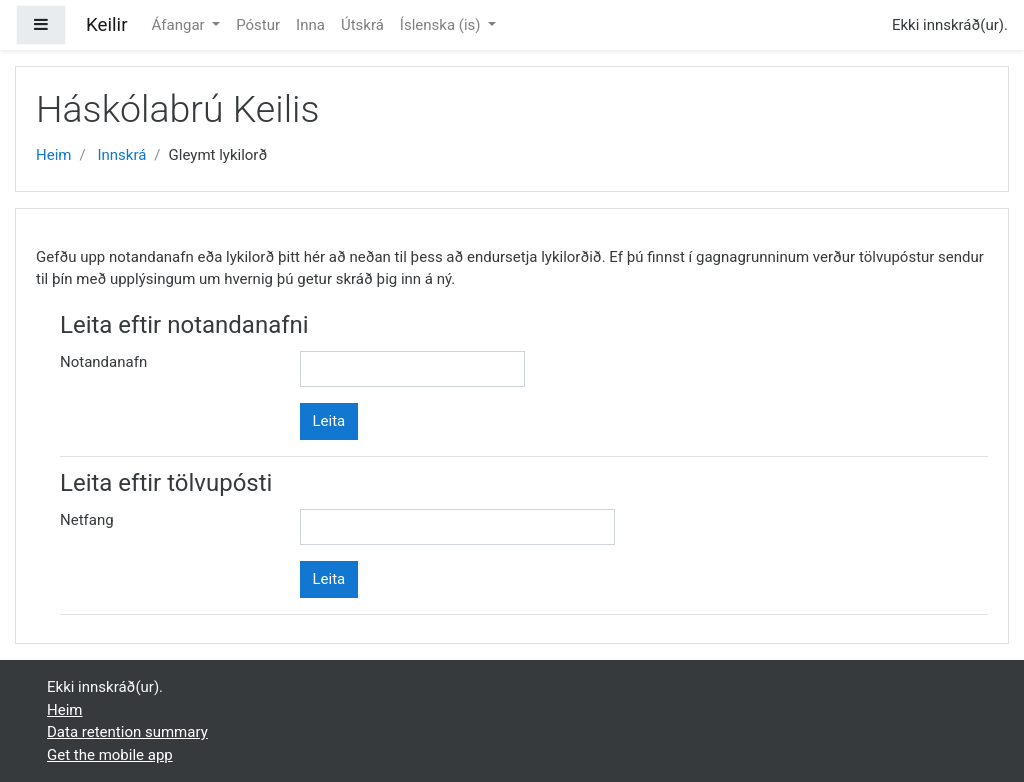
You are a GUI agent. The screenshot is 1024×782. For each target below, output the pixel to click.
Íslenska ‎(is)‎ (442, 25)
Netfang (87, 520)
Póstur (258, 25)
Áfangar (180, 25)
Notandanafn (103, 362)
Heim (53, 155)
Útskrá (362, 25)
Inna (310, 25)
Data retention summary (127, 732)
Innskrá (121, 155)
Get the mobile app (110, 755)
